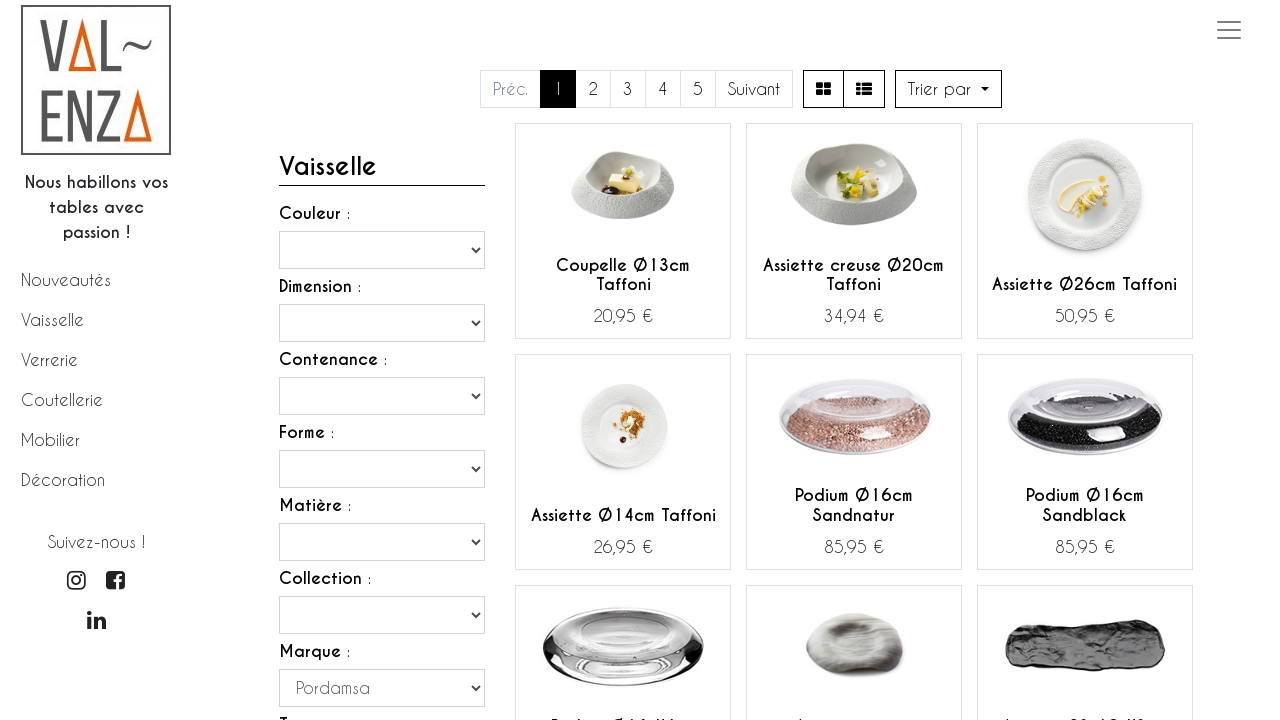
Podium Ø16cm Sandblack (1085, 505)
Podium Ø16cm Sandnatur (854, 505)
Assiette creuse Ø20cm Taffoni (853, 275)
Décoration (63, 479)
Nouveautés (66, 279)
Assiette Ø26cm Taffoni (1084, 284)
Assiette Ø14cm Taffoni (623, 515)
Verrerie (49, 359)
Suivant (754, 88)
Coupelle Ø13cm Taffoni (623, 275)
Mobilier (50, 439)
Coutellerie (62, 399)
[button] (948, 89)
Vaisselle (52, 319)
